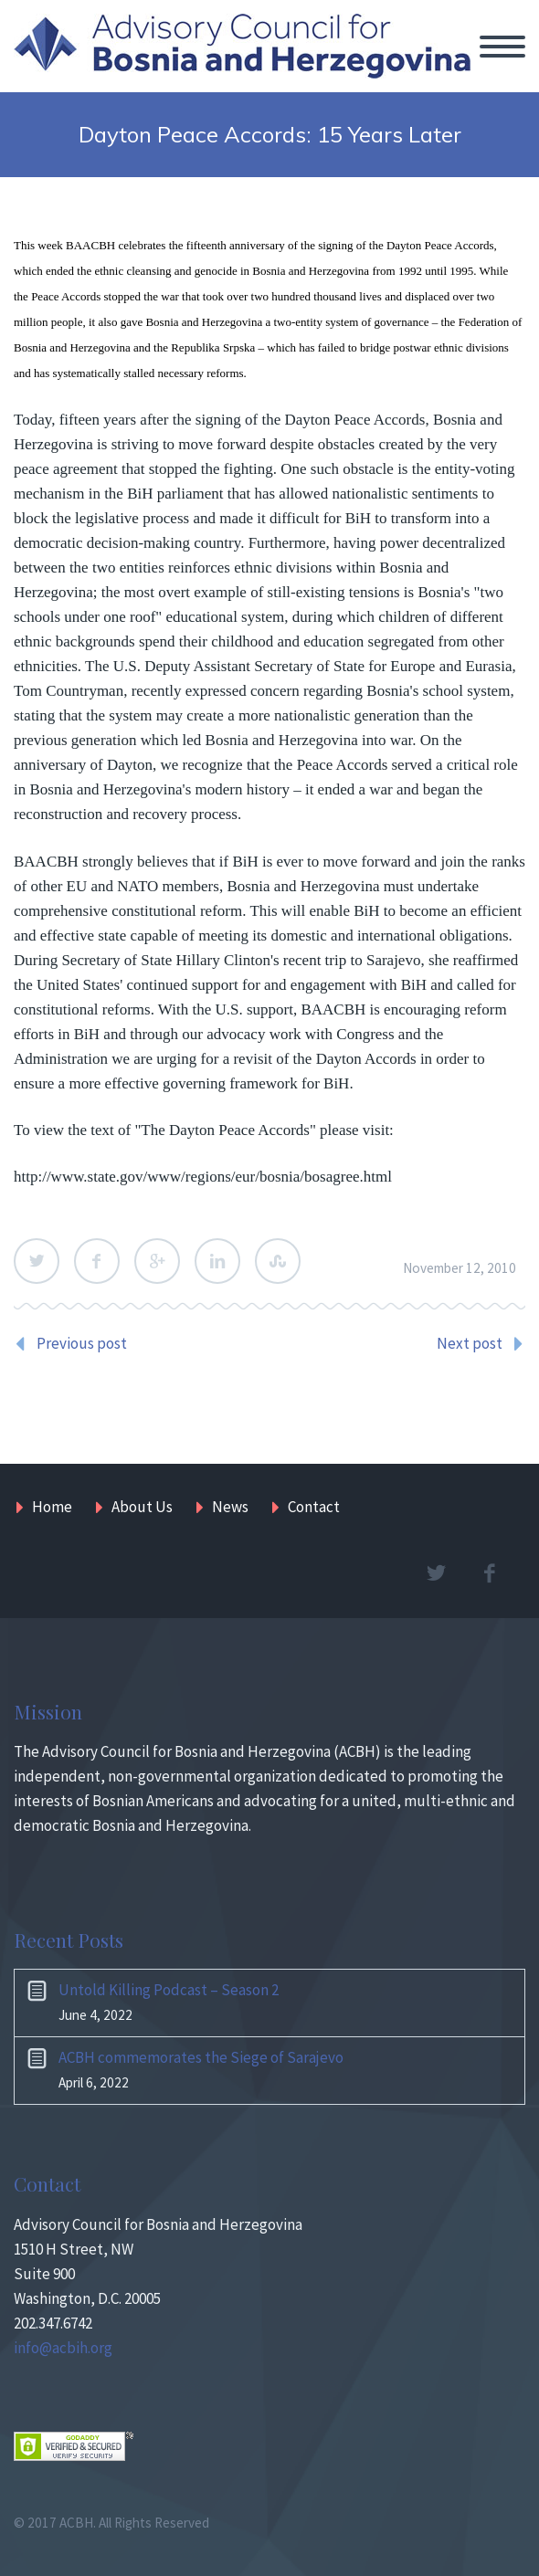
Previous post (82, 1343)
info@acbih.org (63, 2348)
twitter (435, 1573)
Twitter (36, 1261)
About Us (142, 1507)
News (230, 1507)
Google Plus (157, 1261)
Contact (314, 1507)
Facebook (97, 1261)
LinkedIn (217, 1261)
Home (52, 1507)
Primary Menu (502, 46)
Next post (469, 1343)
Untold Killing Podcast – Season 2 (168, 1990)
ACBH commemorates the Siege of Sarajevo (200, 2057)
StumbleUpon (278, 1261)
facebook (488, 1573)
